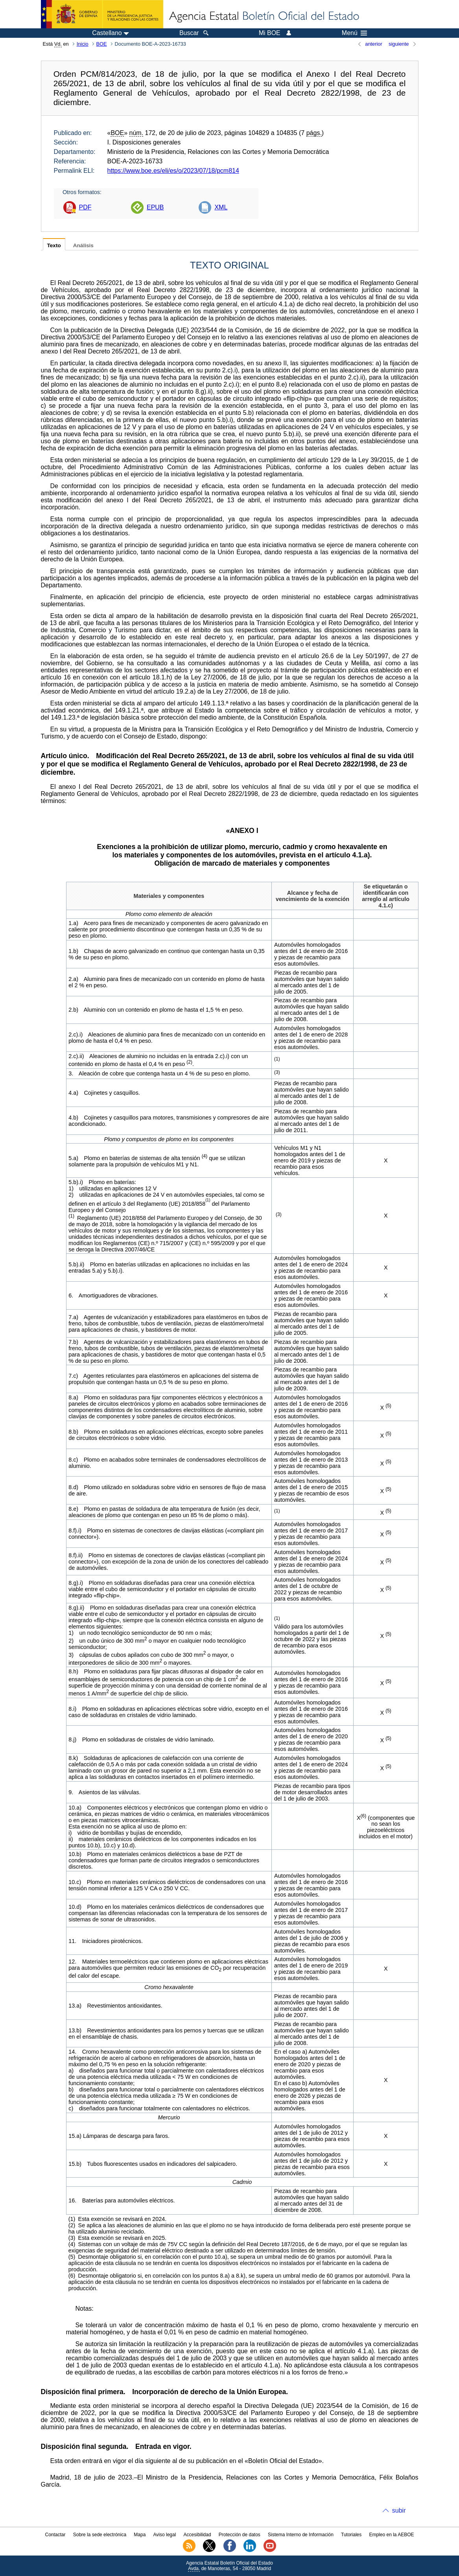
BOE (101, 44)
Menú (354, 33)
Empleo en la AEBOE (391, 2534)
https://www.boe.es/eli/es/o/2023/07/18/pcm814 (173, 170)
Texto (54, 245)
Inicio (82, 44)
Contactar (55, 2534)
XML (220, 207)
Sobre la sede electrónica (99, 2534)
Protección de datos (239, 2534)
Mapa (140, 2534)
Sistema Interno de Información (301, 2534)
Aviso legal (164, 2534)
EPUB (155, 207)
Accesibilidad (197, 2534)
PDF (85, 207)
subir (399, 2510)
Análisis (83, 245)
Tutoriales (351, 2534)
